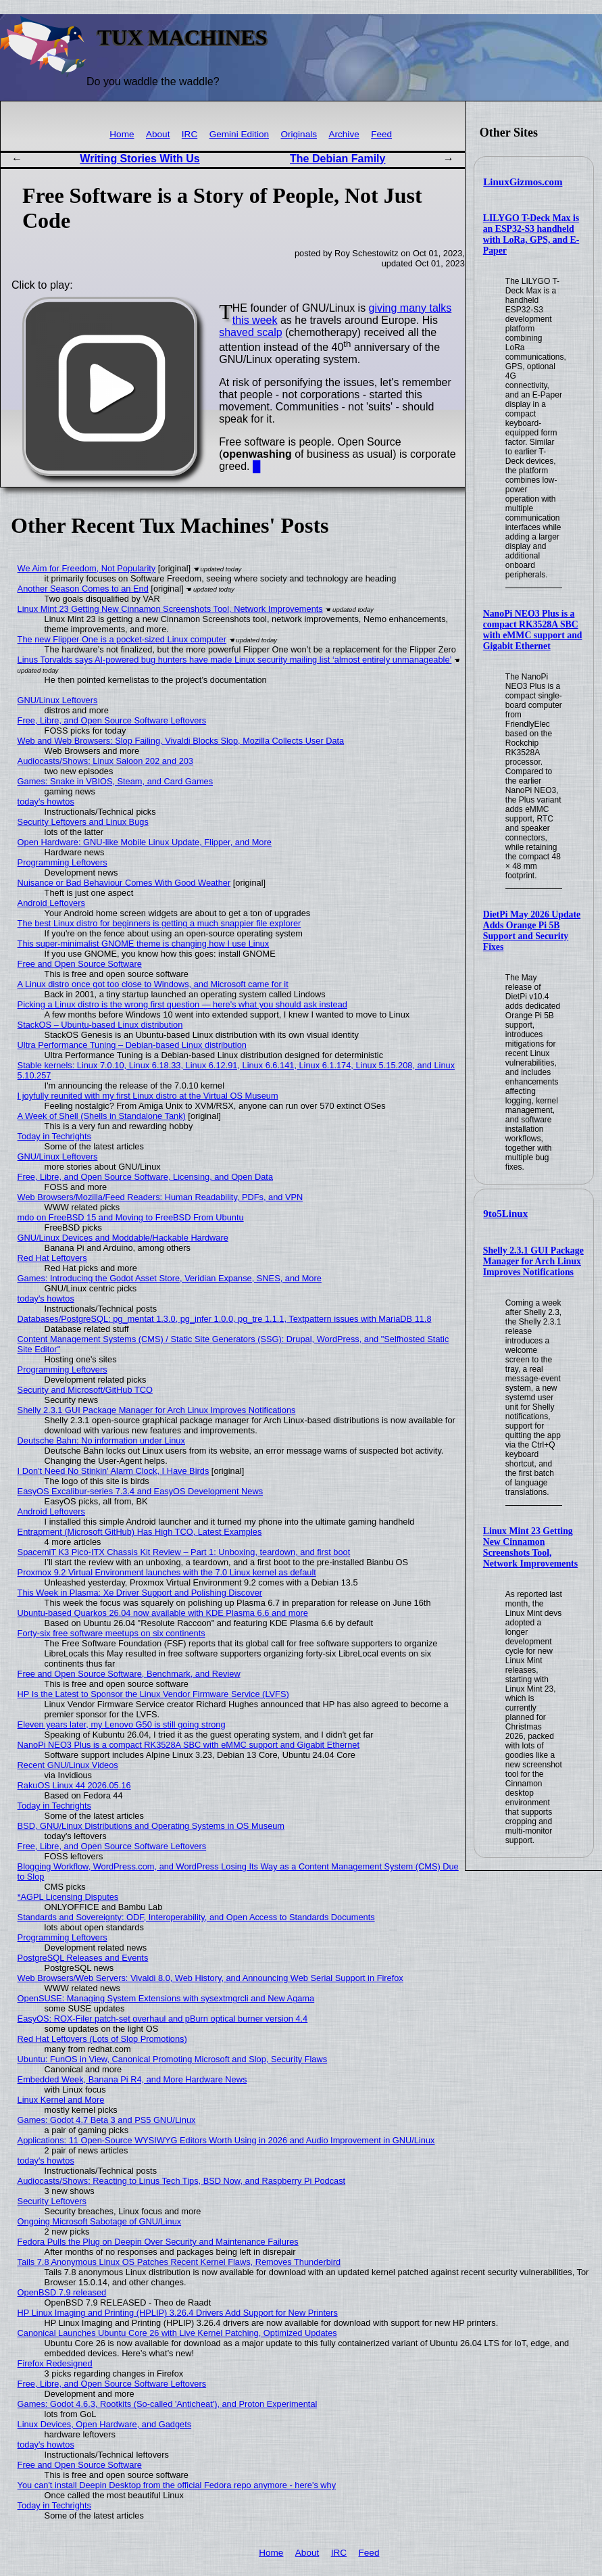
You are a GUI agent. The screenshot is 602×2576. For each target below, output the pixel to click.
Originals (298, 134)
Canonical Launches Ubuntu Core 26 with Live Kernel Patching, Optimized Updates (177, 2333)
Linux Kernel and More (61, 2100)
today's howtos (46, 801)
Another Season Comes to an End (83, 588)
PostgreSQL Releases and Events (83, 1958)
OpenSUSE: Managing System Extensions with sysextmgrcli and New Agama (166, 1998)
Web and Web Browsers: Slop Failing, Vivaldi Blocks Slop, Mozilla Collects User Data (181, 741)
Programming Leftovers (62, 862)
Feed (381, 134)
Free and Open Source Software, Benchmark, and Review (129, 1674)
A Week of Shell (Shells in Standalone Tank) (102, 1116)
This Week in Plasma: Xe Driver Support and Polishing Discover (140, 1593)
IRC (189, 134)
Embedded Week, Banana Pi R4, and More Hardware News (132, 2079)
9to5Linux (505, 1213)
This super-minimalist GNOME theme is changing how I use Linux (144, 943)
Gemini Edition (239, 134)
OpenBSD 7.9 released (62, 2292)
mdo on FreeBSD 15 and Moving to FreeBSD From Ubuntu (131, 1217)
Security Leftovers (52, 2201)
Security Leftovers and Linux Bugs (83, 822)
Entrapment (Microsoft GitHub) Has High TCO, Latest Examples (140, 1532)
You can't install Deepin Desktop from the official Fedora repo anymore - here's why (177, 2485)
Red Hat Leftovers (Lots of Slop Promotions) (102, 2039)
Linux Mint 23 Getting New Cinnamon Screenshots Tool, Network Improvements (530, 1547)
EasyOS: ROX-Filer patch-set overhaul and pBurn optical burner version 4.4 (163, 2018)
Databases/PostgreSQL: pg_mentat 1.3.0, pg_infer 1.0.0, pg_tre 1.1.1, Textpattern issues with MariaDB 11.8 (225, 1319)
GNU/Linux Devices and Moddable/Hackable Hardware (123, 1238)
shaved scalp (250, 332)
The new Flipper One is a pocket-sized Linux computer (122, 639)
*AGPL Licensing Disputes (68, 1897)
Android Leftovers (51, 903)
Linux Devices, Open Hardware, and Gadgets (105, 2424)
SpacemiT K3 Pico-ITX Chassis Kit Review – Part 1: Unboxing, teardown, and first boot (184, 1552)
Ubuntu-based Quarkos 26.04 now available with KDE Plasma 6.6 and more (163, 1613)
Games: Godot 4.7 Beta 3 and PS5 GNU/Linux (107, 2120)
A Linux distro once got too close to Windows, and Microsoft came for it (153, 984)
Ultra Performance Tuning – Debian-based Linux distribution (132, 1045)
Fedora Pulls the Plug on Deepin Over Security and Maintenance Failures (158, 2242)
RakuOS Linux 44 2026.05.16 (74, 1785)
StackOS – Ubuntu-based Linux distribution (100, 1025)
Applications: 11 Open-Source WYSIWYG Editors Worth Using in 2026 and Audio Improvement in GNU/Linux (226, 2140)
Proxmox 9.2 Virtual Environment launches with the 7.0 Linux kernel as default (167, 1572)
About (158, 134)
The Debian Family (337, 158)
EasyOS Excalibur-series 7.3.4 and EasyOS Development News (140, 1491)
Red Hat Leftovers (52, 1258)
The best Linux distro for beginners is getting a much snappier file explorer (159, 923)
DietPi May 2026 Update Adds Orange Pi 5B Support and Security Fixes (531, 930)
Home (121, 134)
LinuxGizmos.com (522, 181)
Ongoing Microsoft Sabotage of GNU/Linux (100, 2221)
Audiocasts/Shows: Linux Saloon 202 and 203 (105, 761)
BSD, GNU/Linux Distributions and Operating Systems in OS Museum (151, 1826)
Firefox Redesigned (55, 2363)
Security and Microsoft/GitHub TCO (85, 1390)
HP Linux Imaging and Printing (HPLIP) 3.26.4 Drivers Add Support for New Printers (178, 2313)
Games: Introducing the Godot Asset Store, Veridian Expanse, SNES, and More (170, 1278)
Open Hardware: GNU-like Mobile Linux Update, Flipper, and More (145, 842)
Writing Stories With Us (139, 158)
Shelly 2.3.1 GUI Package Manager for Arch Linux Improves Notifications (533, 1261)
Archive (343, 134)
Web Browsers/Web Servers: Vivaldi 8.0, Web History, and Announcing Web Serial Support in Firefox (210, 1978)
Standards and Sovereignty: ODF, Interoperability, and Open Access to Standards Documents (196, 1917)
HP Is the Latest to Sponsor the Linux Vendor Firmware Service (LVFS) (153, 1694)
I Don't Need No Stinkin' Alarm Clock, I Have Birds (113, 1471)
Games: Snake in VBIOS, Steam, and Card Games (115, 781)
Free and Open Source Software (80, 964)
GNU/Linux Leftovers (58, 700)
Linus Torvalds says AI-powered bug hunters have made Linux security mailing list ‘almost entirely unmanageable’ (235, 659)
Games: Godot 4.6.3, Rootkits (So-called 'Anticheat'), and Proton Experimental (168, 2404)
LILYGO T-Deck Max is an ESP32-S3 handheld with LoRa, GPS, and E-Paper (531, 234)
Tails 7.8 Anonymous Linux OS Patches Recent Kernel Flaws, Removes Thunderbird (179, 2262)
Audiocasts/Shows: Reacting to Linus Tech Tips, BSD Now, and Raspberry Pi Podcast (182, 2181)
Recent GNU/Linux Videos (68, 1765)
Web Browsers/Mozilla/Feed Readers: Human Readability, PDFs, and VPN (160, 1197)
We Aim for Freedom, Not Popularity (87, 568)
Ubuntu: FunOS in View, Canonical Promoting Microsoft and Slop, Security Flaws (173, 2059)
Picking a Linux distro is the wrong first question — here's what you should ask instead (182, 1004)
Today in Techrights (54, 1136)
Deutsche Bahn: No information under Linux (101, 1440)
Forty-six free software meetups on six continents (111, 1633)
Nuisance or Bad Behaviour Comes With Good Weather (124, 883)
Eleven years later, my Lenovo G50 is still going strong (122, 1724)
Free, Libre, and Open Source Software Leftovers (112, 720)
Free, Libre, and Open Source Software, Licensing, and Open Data (145, 1177)
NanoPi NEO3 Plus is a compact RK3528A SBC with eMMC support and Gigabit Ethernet (532, 630)
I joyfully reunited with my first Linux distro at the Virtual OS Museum (148, 1096)
